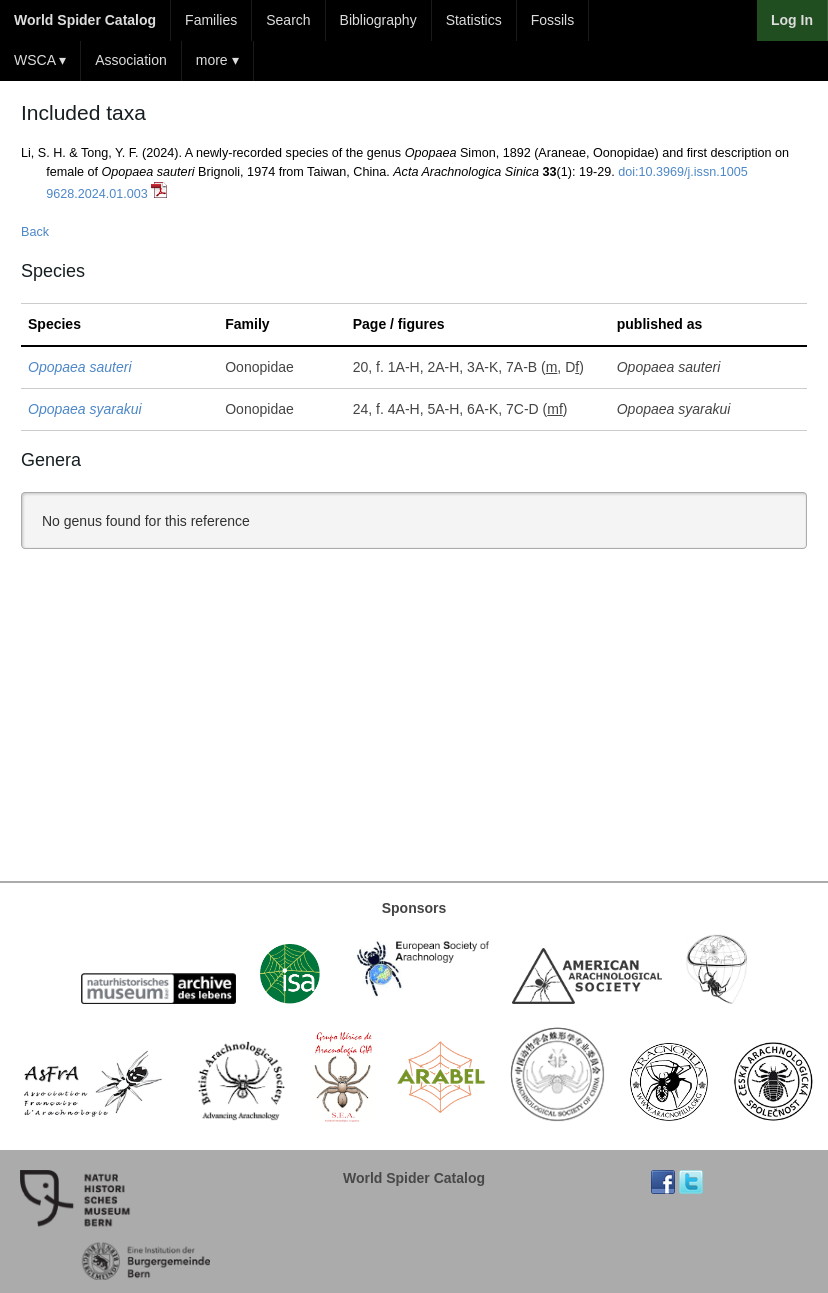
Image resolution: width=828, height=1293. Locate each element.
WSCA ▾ (40, 60)
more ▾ (217, 60)
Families (211, 20)
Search (288, 20)
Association (131, 60)
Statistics (474, 20)
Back (35, 232)
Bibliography (378, 20)
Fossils (553, 20)
